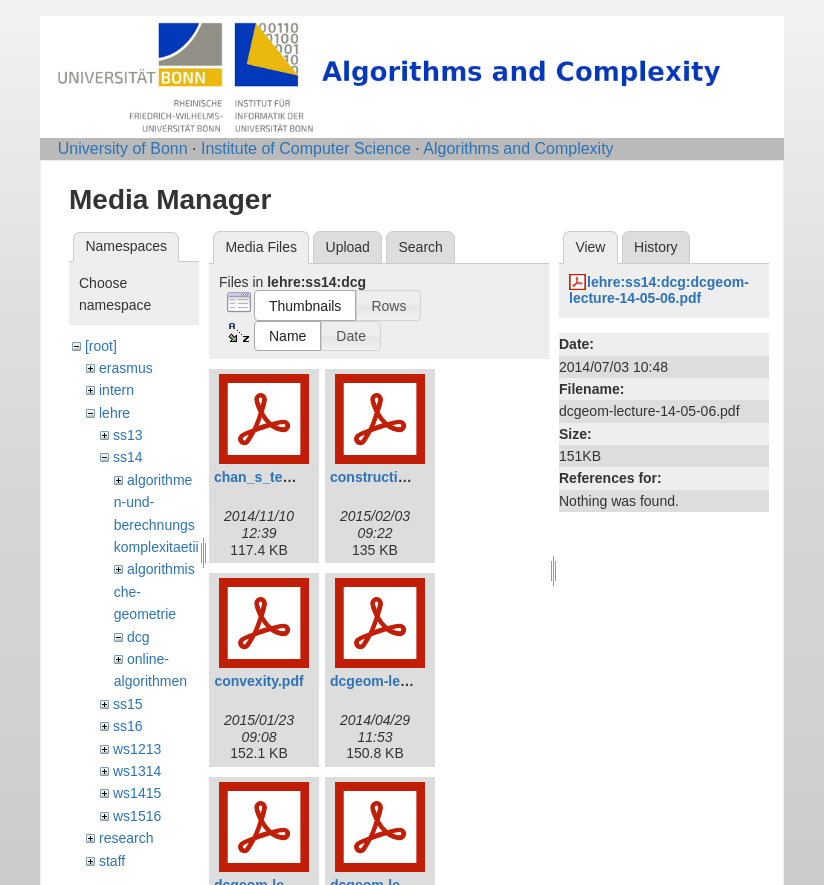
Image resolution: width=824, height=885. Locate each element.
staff (112, 861)
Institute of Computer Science (306, 148)
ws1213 (137, 749)
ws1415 (137, 793)
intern (116, 390)
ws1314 (137, 771)
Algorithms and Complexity (518, 148)
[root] (101, 346)
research (126, 838)
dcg (138, 637)
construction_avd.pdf (401, 477)
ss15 (128, 704)
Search (420, 247)
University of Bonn (123, 148)
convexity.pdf (258, 681)
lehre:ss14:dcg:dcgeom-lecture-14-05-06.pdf (659, 290)
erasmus (126, 368)
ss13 (128, 435)
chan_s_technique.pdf (288, 477)
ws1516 (137, 816)
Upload (348, 247)
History (656, 247)
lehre (114, 413)
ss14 (128, 457)
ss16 (128, 726)
